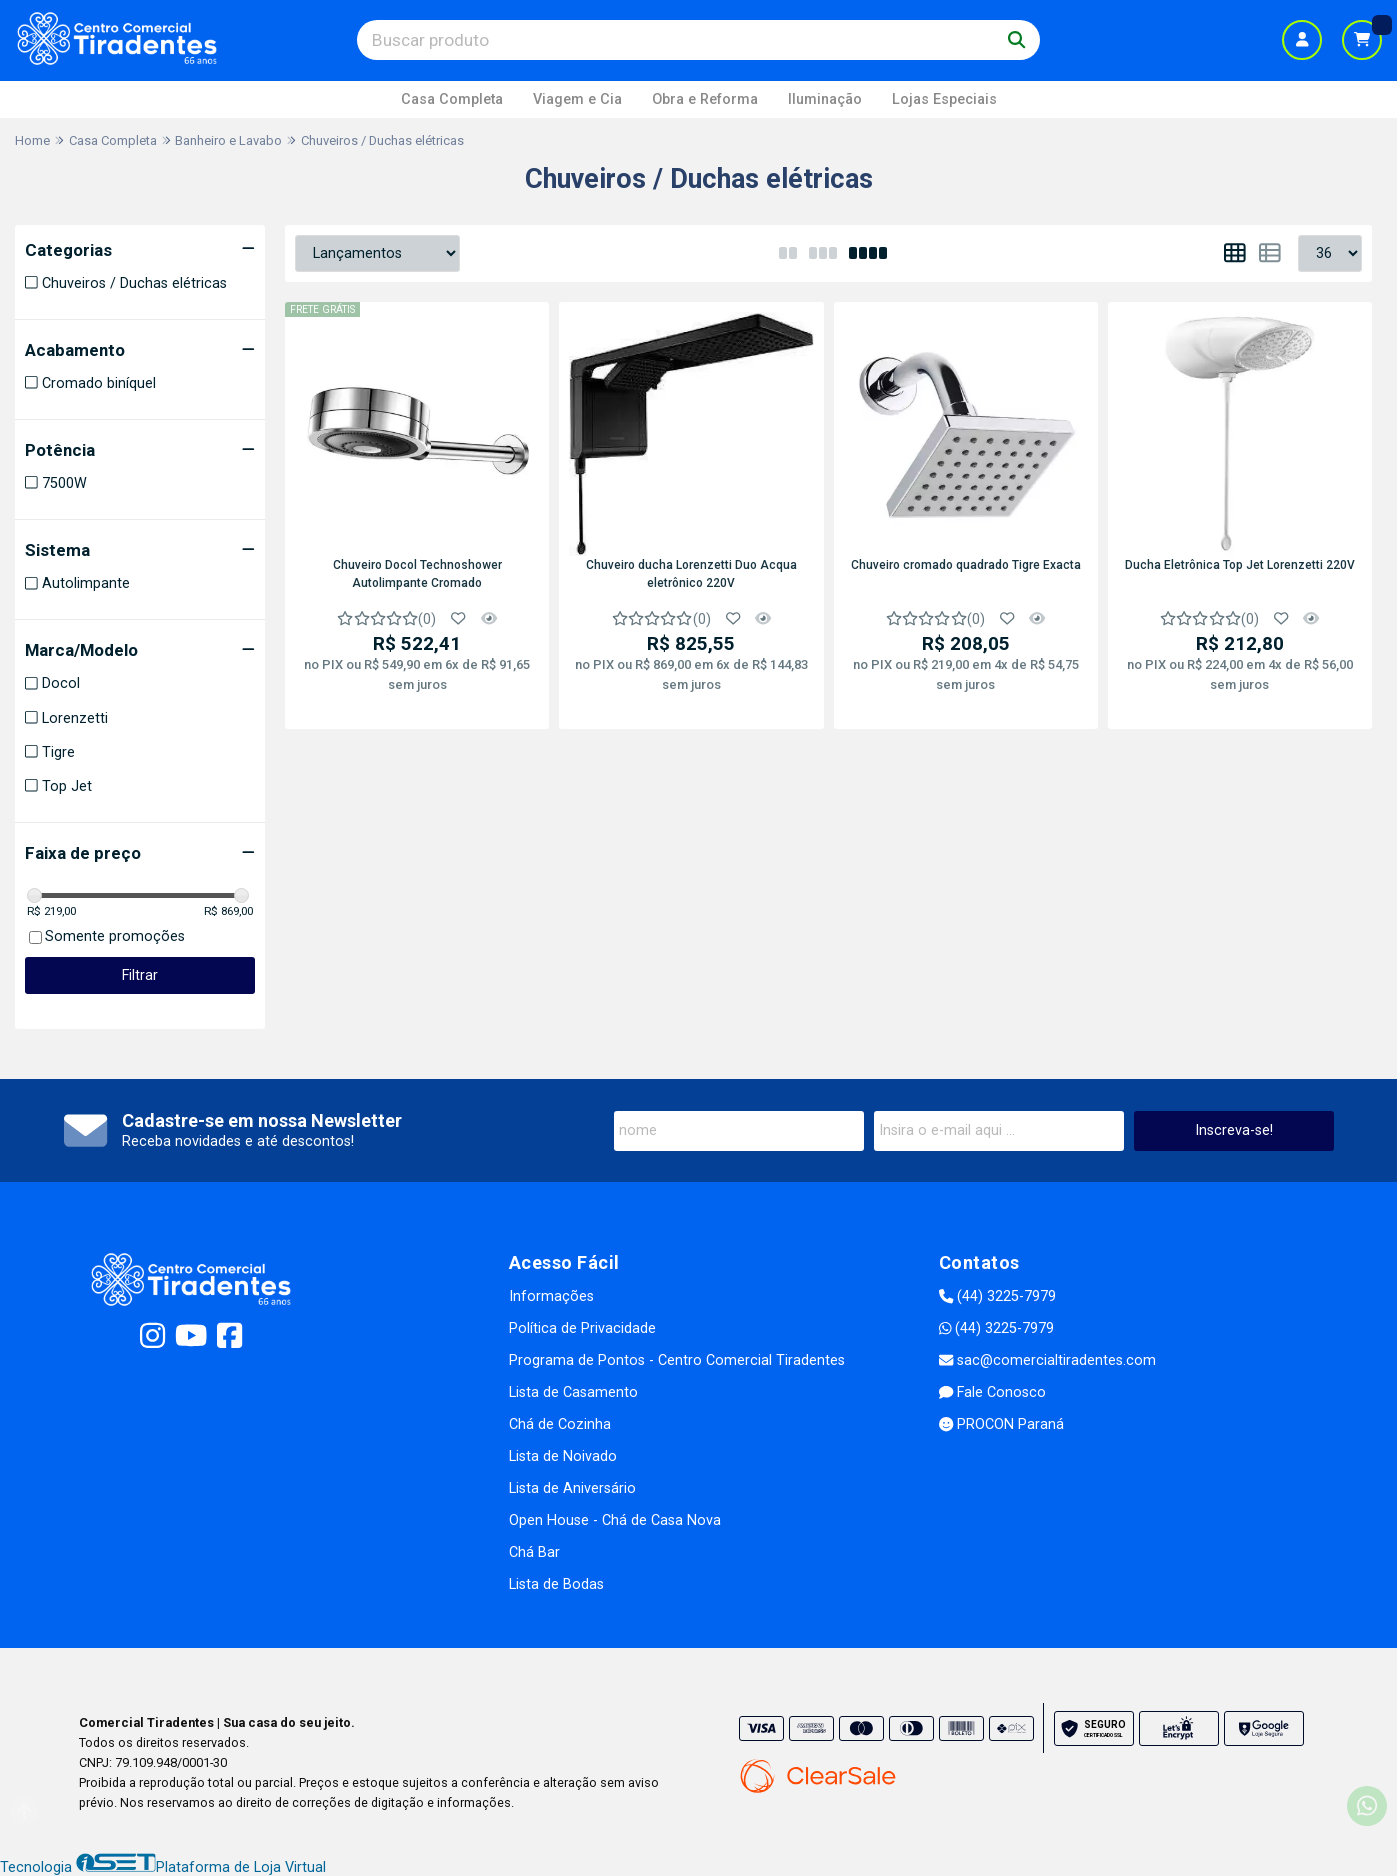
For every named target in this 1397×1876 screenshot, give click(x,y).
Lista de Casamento (573, 1392)
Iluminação (825, 99)
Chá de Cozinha (560, 1424)
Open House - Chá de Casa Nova (615, 1520)
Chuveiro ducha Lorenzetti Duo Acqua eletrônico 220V (691, 574)
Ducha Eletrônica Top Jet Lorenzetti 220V (1240, 565)
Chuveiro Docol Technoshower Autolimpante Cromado (417, 574)
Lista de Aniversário (572, 1488)
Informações (551, 1296)
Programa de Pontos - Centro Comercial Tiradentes (677, 1360)
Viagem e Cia (577, 99)
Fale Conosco (992, 1392)
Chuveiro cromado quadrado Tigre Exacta (966, 565)
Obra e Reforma (705, 99)
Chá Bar (534, 1552)
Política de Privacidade (582, 1328)
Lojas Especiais (944, 99)
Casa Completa (452, 99)
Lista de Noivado (563, 1456)
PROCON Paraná (1001, 1424)
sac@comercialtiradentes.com (1047, 1360)
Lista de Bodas (556, 1584)
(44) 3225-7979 (997, 1296)
